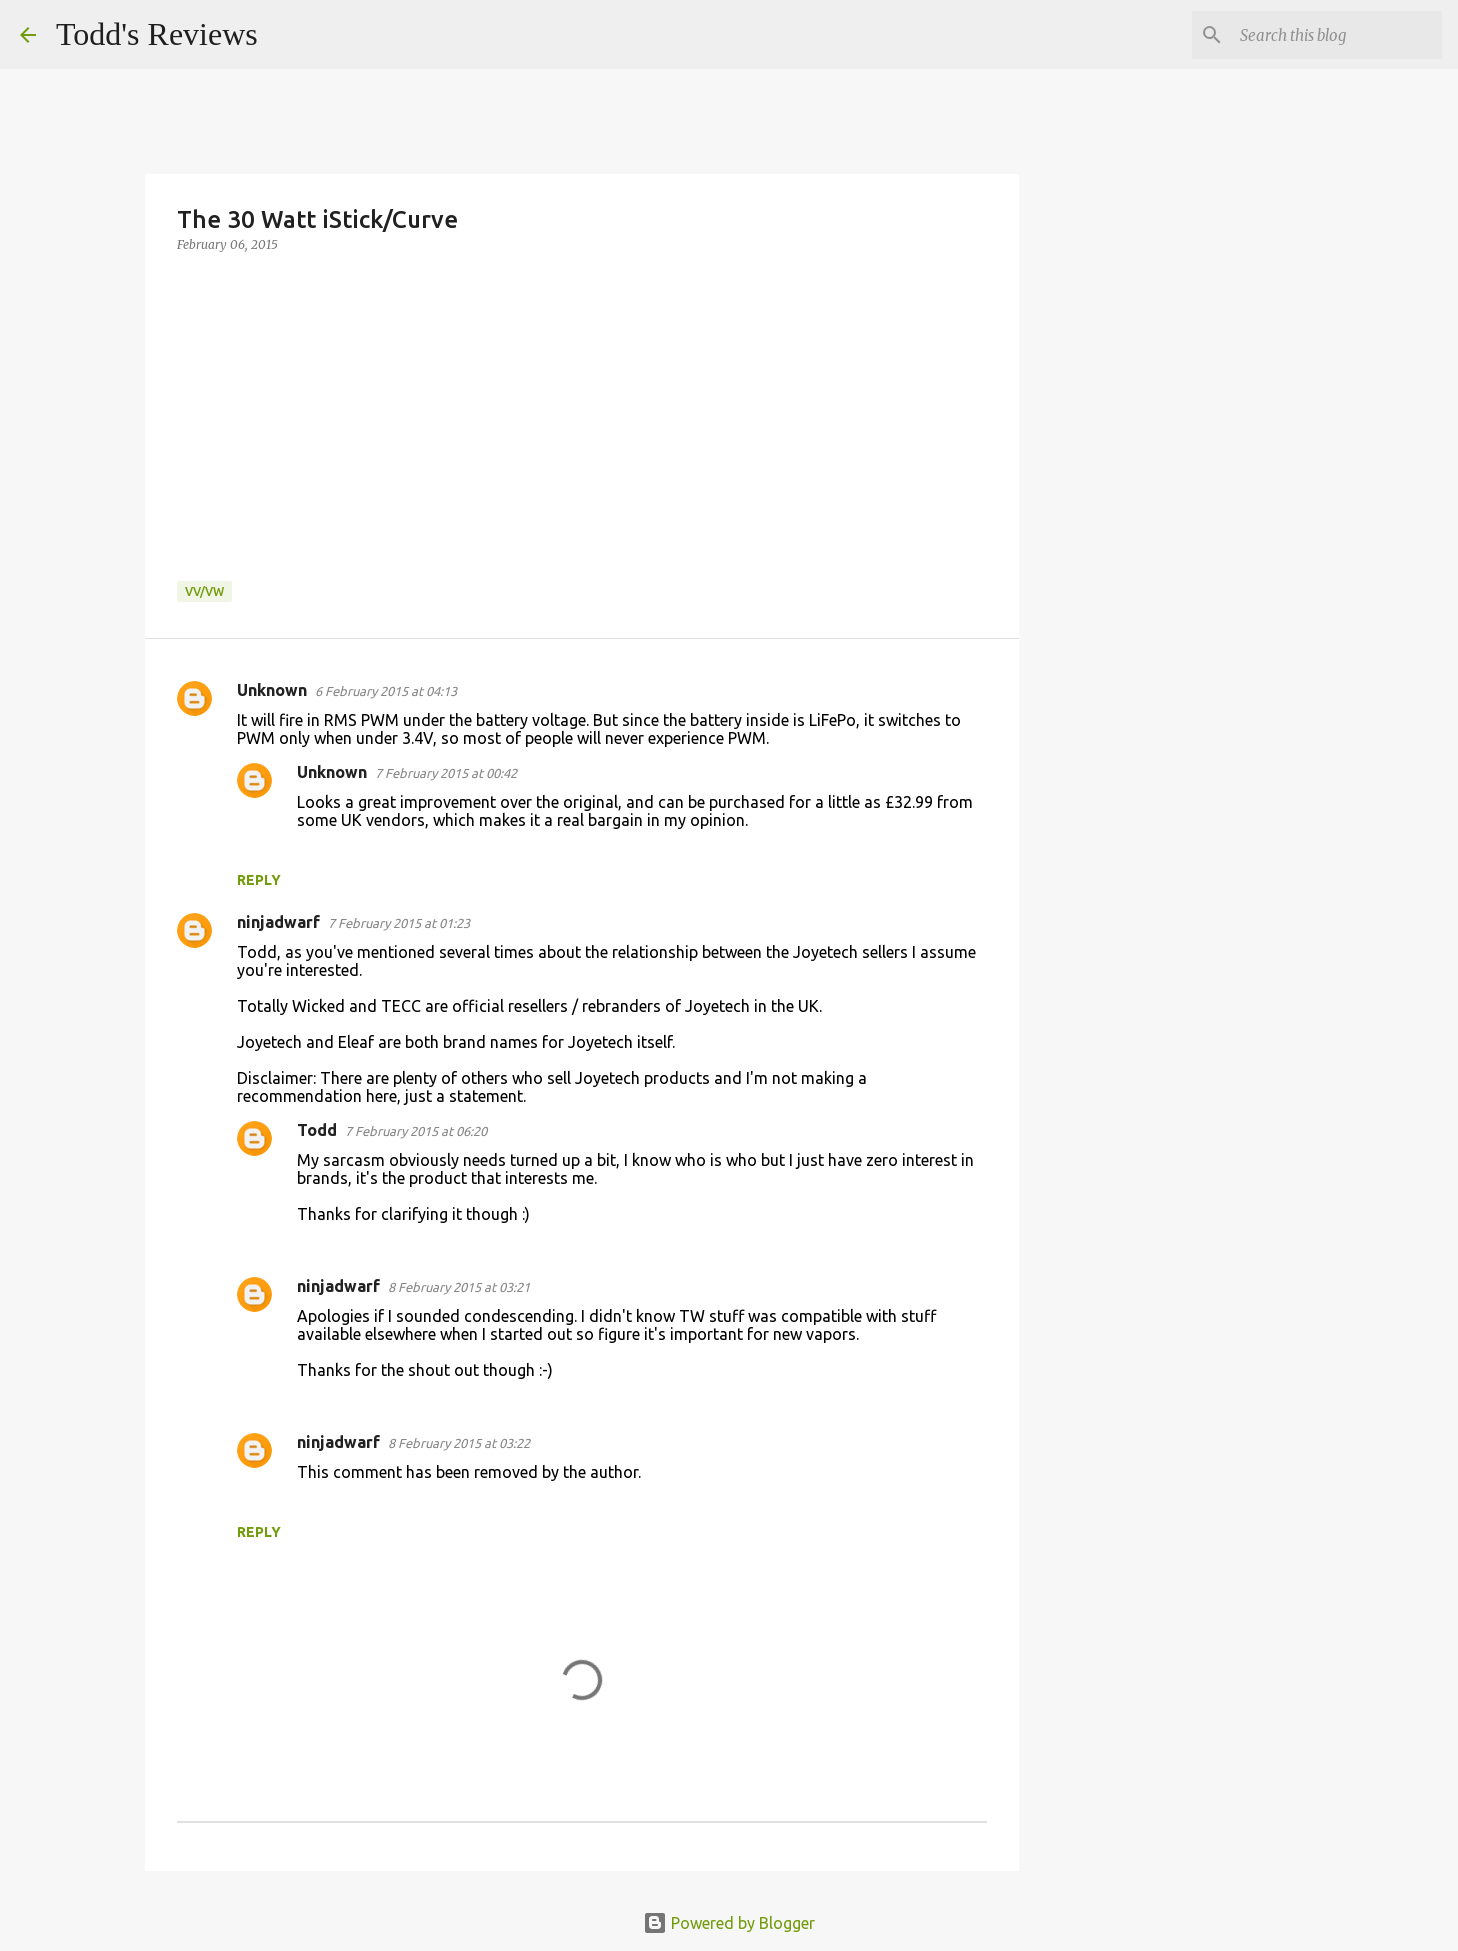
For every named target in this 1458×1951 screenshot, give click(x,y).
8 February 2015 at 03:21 (459, 1287)
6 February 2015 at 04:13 (386, 691)
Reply (259, 880)
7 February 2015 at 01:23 (399, 923)
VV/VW (204, 591)
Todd (317, 1130)
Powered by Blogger (729, 1923)
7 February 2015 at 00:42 (446, 773)
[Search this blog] (1337, 35)
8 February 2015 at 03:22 (459, 1443)
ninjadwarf (278, 922)
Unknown (272, 690)
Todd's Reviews (157, 34)
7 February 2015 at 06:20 (416, 1131)
